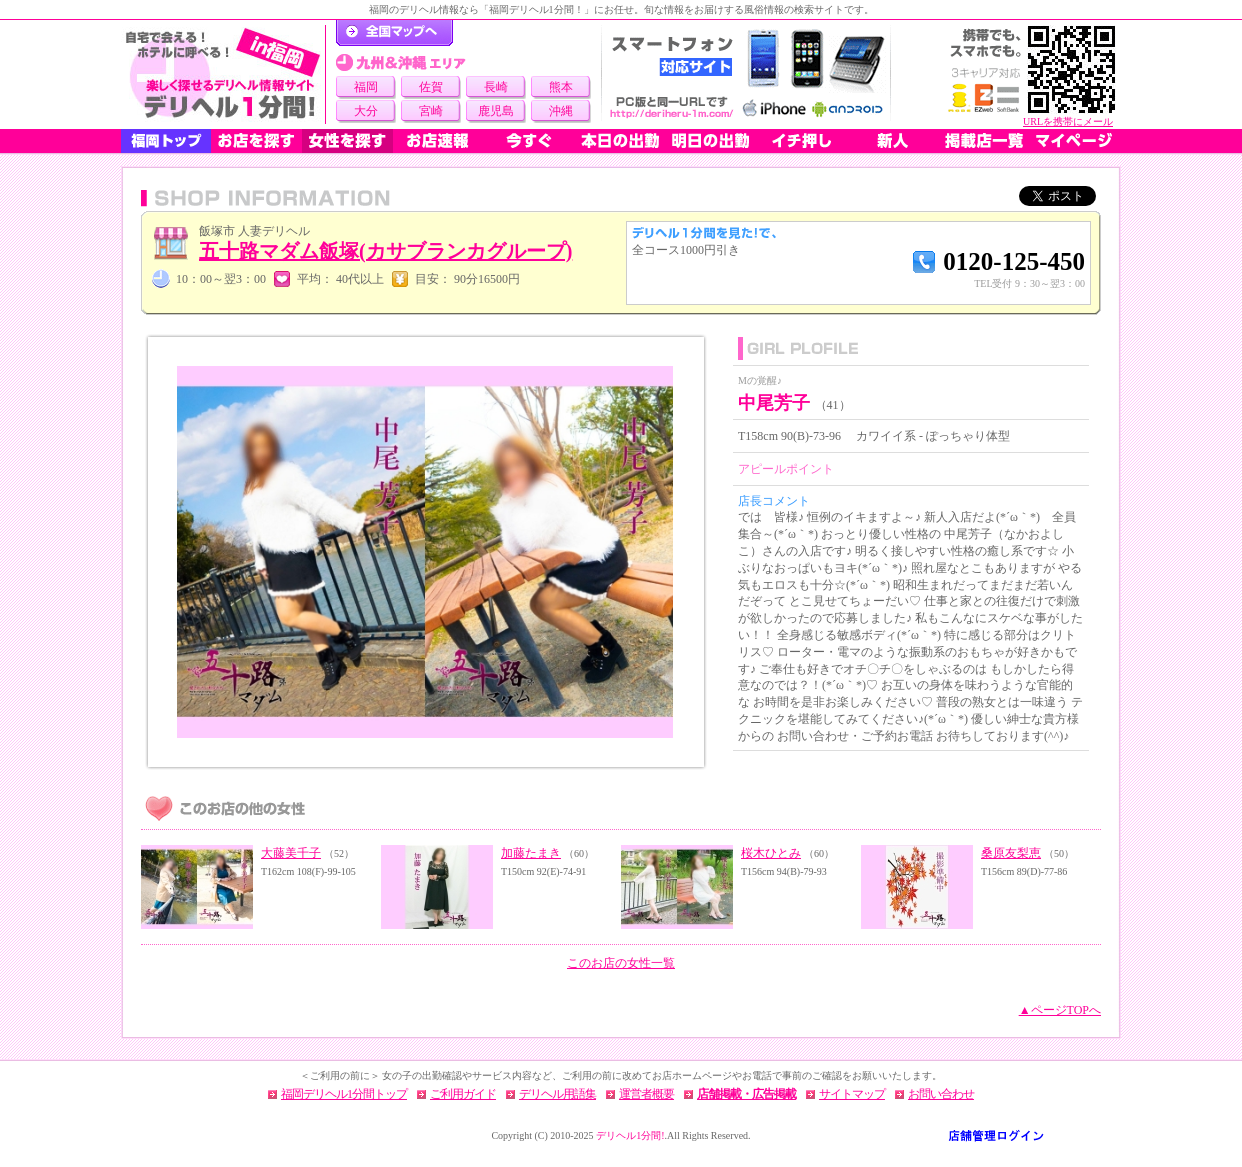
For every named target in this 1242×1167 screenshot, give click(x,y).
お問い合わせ (941, 1094)
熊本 (561, 87)
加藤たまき (531, 853)
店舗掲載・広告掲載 (746, 1094)
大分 (366, 111)
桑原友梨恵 (1011, 853)
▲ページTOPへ (1060, 1010)
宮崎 (431, 111)
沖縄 (561, 111)
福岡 (366, 87)
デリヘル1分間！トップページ (394, 33)
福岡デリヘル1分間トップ (344, 1094)
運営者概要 (646, 1094)
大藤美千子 (291, 853)
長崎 (496, 87)
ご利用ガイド (463, 1094)
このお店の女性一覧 (621, 963)
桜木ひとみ (771, 853)
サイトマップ (852, 1094)
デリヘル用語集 (557, 1094)
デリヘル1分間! (630, 1135)
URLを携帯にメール (1068, 121)
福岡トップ (166, 141)
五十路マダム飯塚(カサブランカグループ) (385, 251)
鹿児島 (496, 111)
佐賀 (431, 87)
